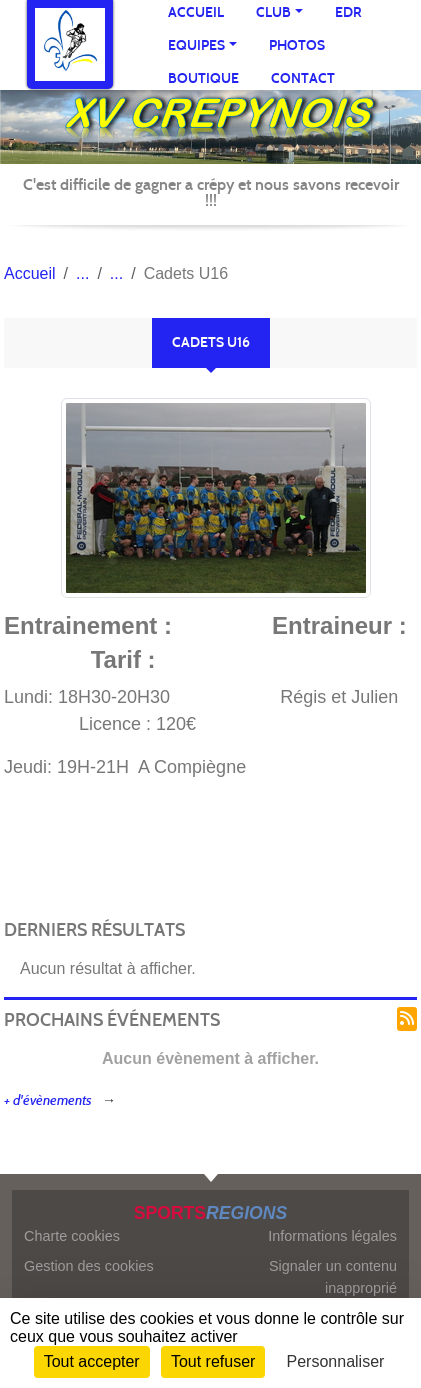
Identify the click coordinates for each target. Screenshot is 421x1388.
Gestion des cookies (89, 1266)
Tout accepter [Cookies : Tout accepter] (92, 1361)
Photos (297, 45)
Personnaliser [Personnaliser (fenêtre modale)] (336, 1361)
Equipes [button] (196, 45)
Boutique (203, 78)
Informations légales (332, 1236)
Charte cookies (72, 1236)
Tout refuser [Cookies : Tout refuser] (213, 1361)
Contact (303, 78)
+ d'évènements (48, 1100)
